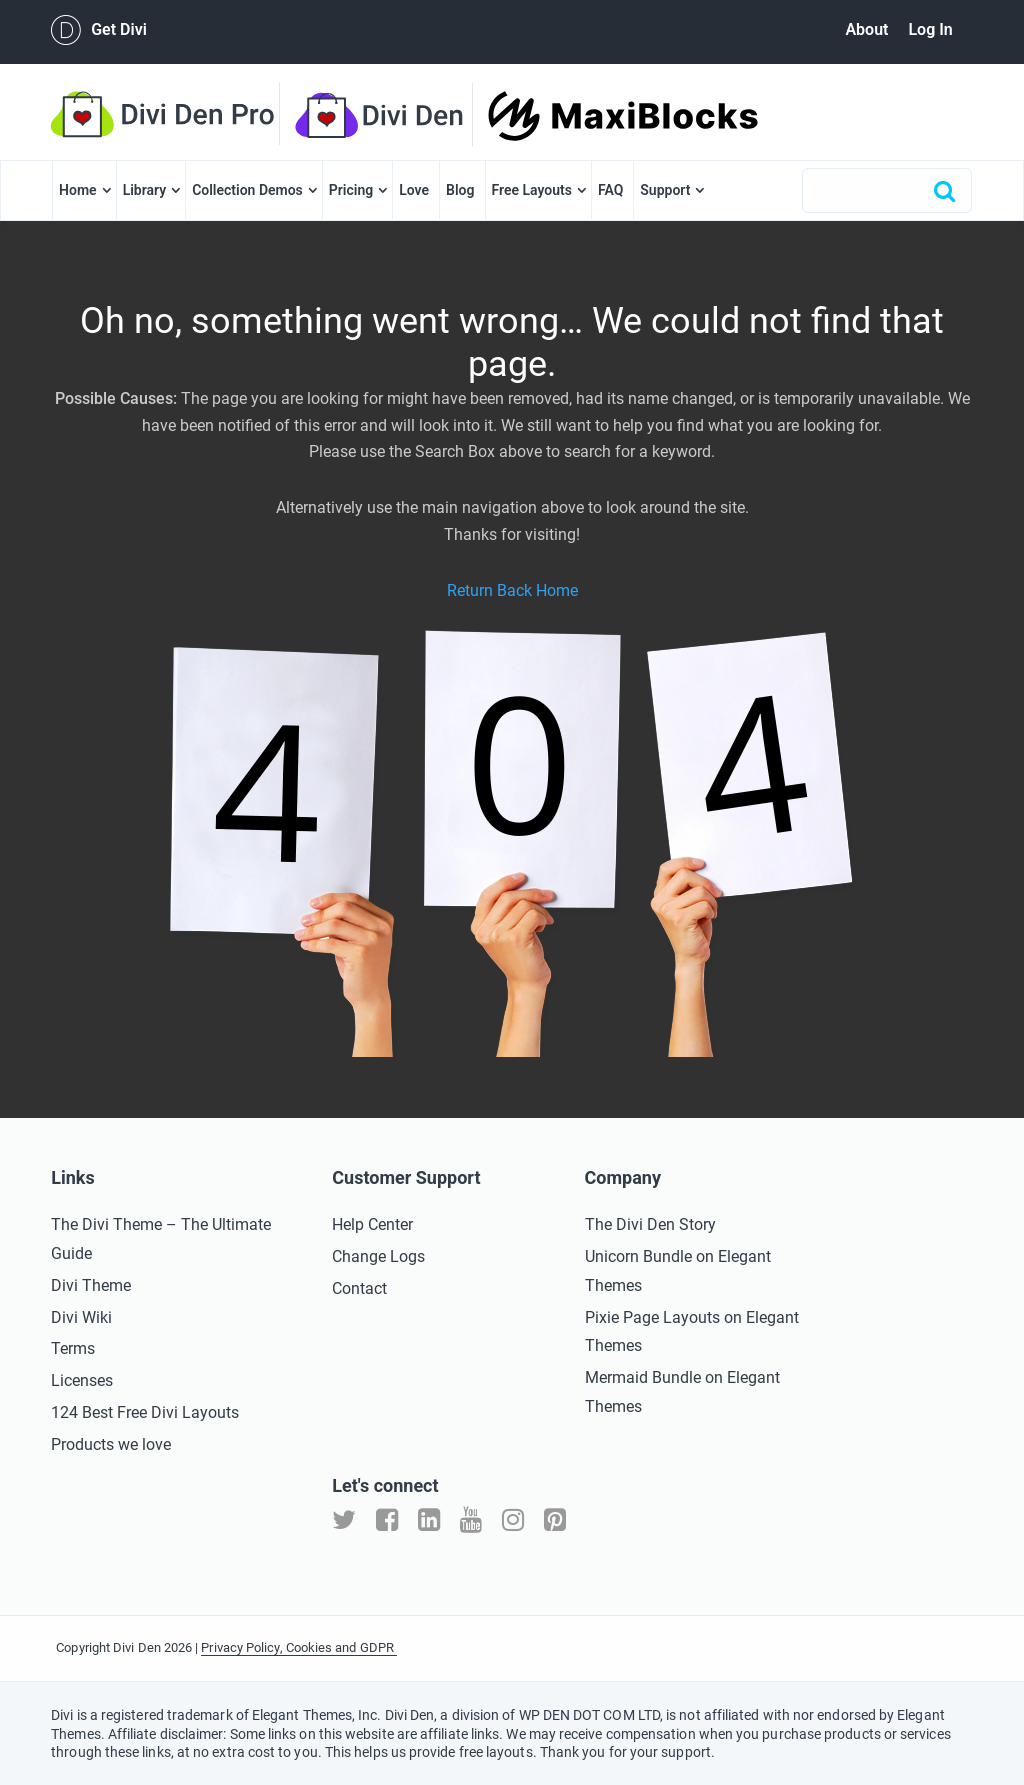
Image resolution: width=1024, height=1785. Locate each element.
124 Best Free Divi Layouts (145, 1412)
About (866, 29)
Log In (930, 29)
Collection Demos (247, 190)
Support (665, 190)
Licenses (82, 1380)
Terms (73, 1348)
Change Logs (378, 1256)
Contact (359, 1288)
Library (145, 190)
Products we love (111, 1444)
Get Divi (99, 30)
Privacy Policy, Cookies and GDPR (299, 1647)
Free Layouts (532, 190)
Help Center (372, 1224)
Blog (460, 190)
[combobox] (887, 190)
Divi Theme (91, 1285)
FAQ (610, 190)
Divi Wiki (81, 1317)
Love (414, 190)
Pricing (351, 190)
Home (78, 190)
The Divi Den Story (650, 1224)
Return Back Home (512, 590)
